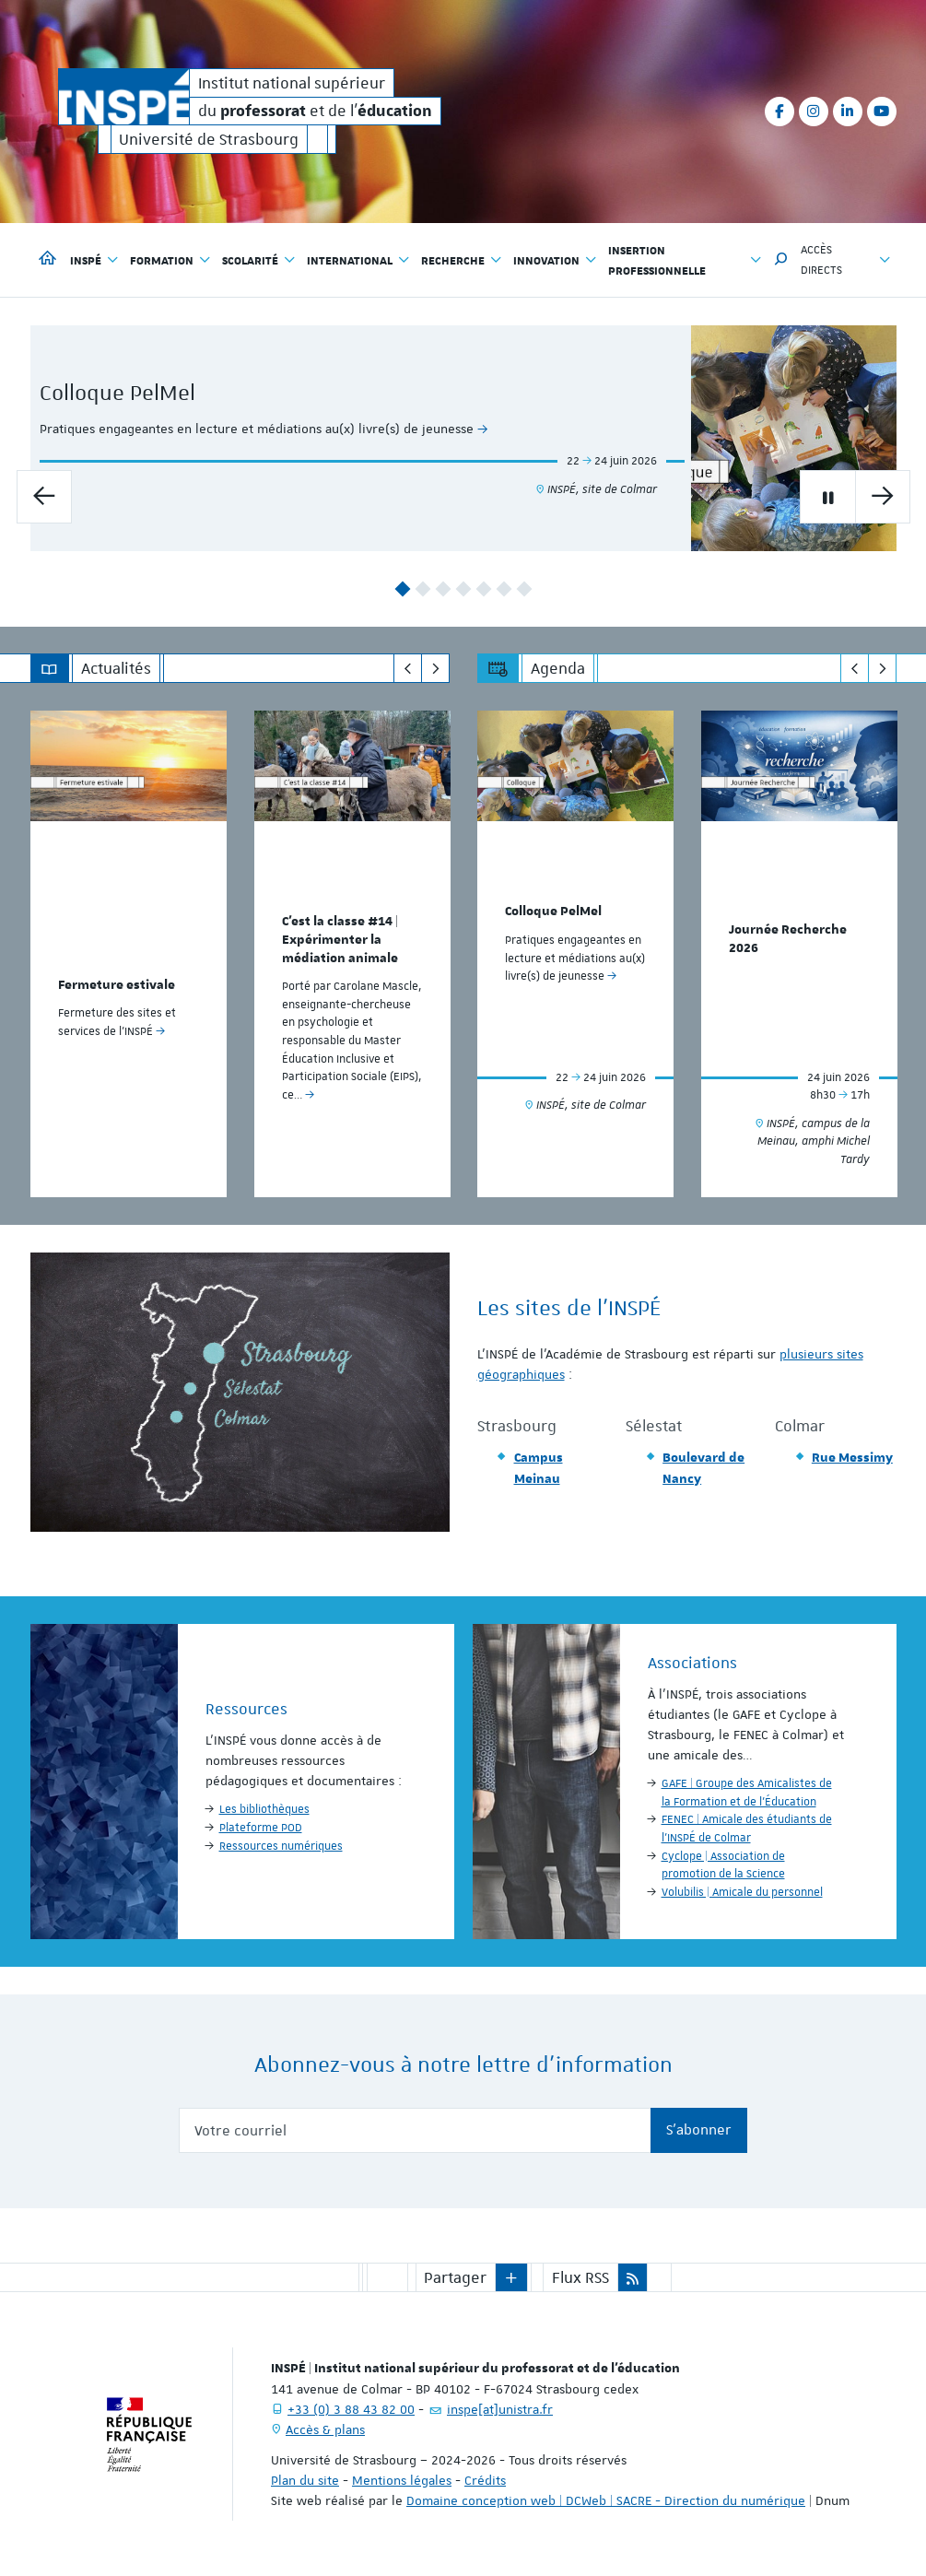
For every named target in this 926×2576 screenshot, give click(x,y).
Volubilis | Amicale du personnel (742, 1892)
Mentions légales (401, 2480)
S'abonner (699, 2130)
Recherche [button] (461, 260)
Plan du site (305, 2480)
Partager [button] (455, 2277)
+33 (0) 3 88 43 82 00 (351, 2409)
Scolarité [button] (259, 260)
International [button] (358, 260)
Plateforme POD (260, 1827)
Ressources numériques (281, 1846)
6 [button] (503, 589)
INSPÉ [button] (94, 260)
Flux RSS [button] (580, 2277)
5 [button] (483, 589)
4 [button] (463, 589)
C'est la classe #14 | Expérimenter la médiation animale (340, 940)
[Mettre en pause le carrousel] (827, 496)
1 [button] (402, 589)
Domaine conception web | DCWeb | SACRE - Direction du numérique (605, 2500)
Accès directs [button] (846, 259)
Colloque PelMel (191, 392)
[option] (463, 438)
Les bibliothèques (264, 1809)
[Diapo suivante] (882, 496)
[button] (781, 260)
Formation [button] (170, 260)
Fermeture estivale (116, 985)
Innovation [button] (555, 260)
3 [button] (443, 589)
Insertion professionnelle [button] (684, 259)
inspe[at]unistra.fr (500, 2409)
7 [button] (524, 589)
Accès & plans (325, 2429)
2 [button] (422, 589)
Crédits (485, 2480)
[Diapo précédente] (44, 496)
